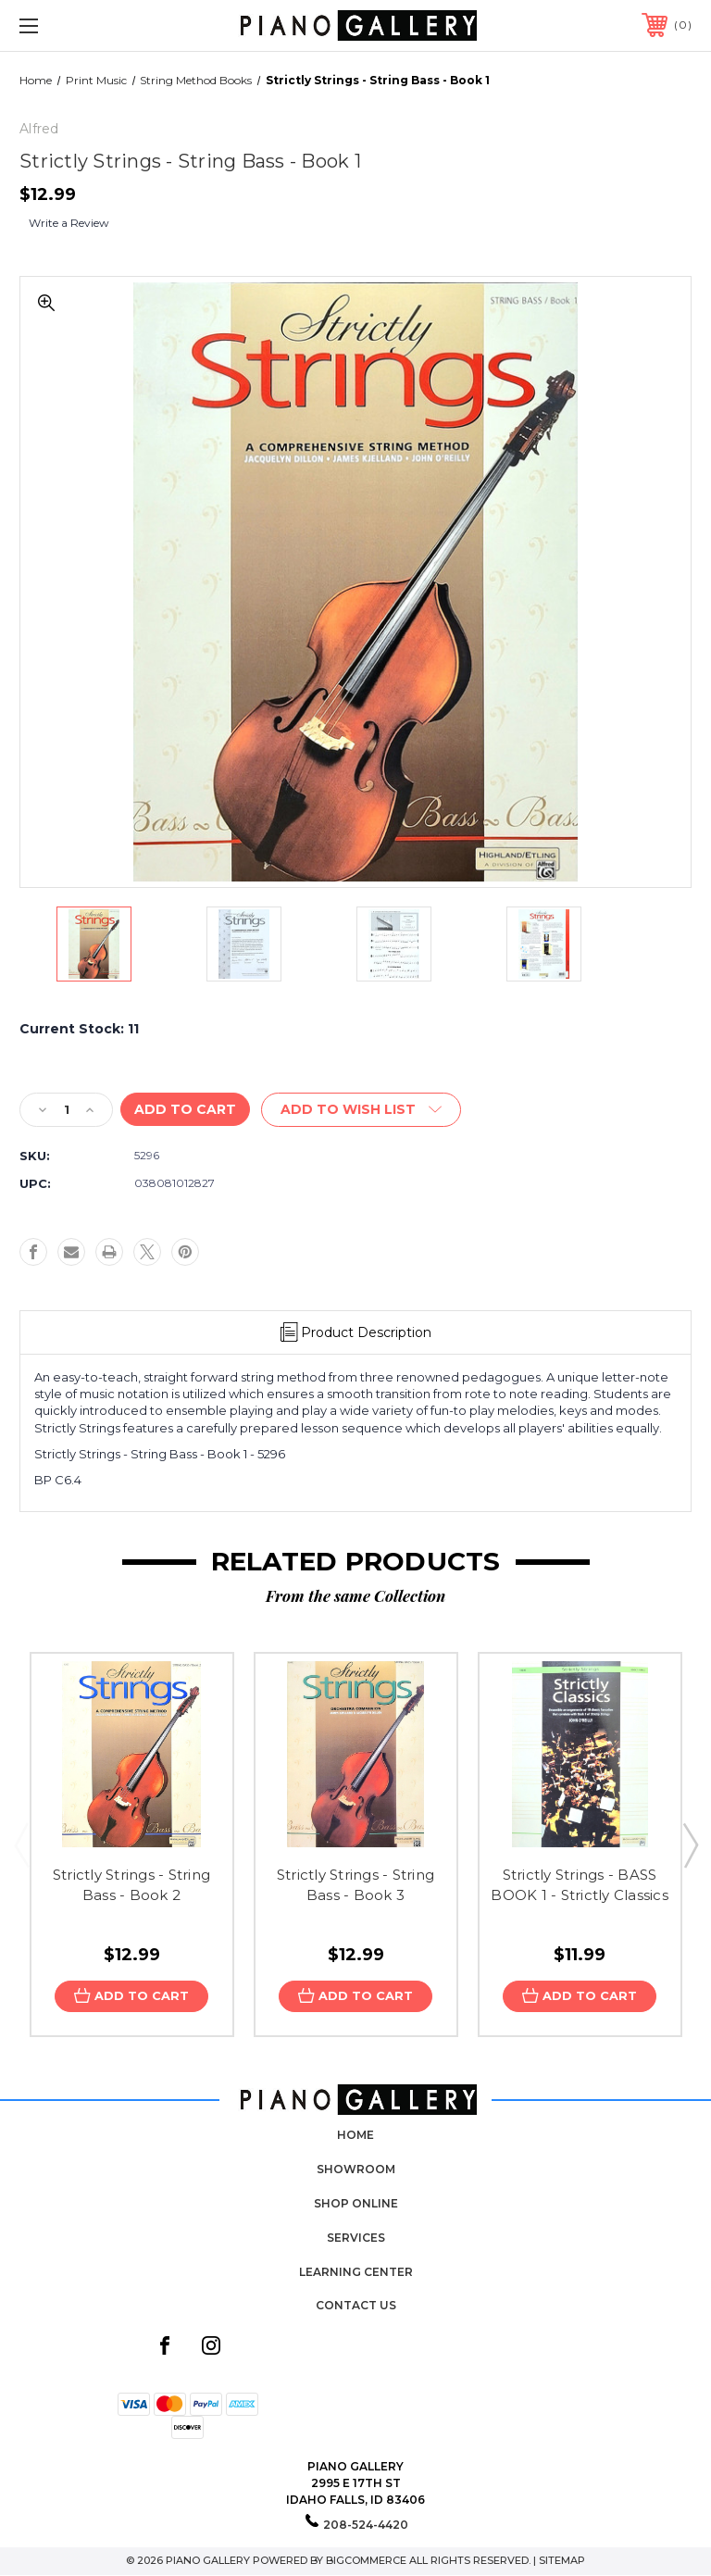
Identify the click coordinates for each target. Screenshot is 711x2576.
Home (355, 2135)
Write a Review (69, 223)
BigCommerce (366, 2561)
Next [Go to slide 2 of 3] (689, 1844)
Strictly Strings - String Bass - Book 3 (355, 1885)
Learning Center (356, 2271)
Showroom (356, 2169)
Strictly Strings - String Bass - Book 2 (131, 1885)
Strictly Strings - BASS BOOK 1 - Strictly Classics (579, 1885)
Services (356, 2237)
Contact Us (356, 2305)
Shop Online (356, 2203)
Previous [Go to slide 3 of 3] (21, 1844)
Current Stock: (79, 1028)
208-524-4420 (365, 2525)
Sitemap (562, 2561)
